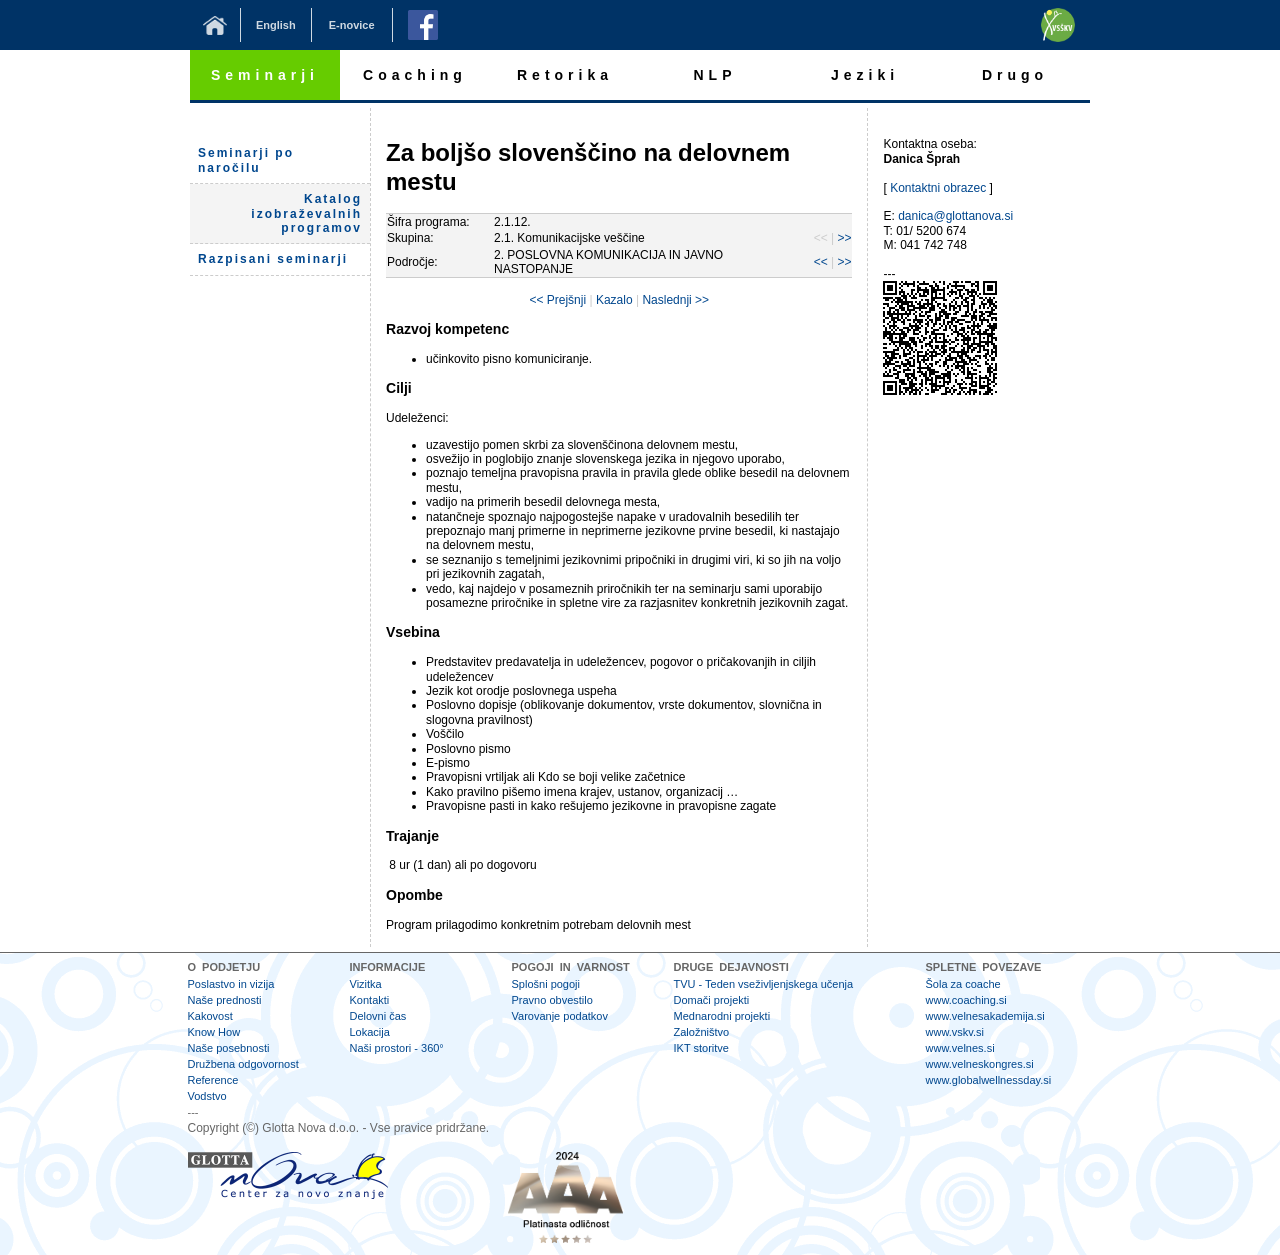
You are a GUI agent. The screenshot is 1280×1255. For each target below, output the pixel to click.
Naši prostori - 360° (397, 1048)
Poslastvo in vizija (231, 984)
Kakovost (210, 1016)
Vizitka (366, 984)
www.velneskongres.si (980, 1064)
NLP (715, 75)
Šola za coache (963, 984)
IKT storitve (701, 1048)
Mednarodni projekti (722, 1016)
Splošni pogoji (546, 984)
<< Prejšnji (557, 300)
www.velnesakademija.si (985, 1016)
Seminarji (265, 75)
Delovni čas (378, 1016)
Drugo (1015, 75)
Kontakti (370, 1000)
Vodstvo (207, 1096)
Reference (213, 1080)
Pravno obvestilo (552, 1000)
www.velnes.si (960, 1048)
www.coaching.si (966, 1000)
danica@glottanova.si (955, 216)
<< (821, 262)
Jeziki (865, 75)
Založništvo (702, 1032)
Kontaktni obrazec (938, 188)
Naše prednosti (225, 1000)
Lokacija (370, 1032)
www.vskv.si (955, 1032)
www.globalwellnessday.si (989, 1080)
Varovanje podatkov (560, 1016)
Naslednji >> (675, 300)
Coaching (415, 75)
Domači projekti (712, 1000)
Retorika (565, 75)
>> (844, 238)
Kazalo (614, 300)
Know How (214, 1032)
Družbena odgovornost (243, 1064)
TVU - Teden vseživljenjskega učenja (764, 984)
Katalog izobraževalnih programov (306, 213)
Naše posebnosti (229, 1048)
